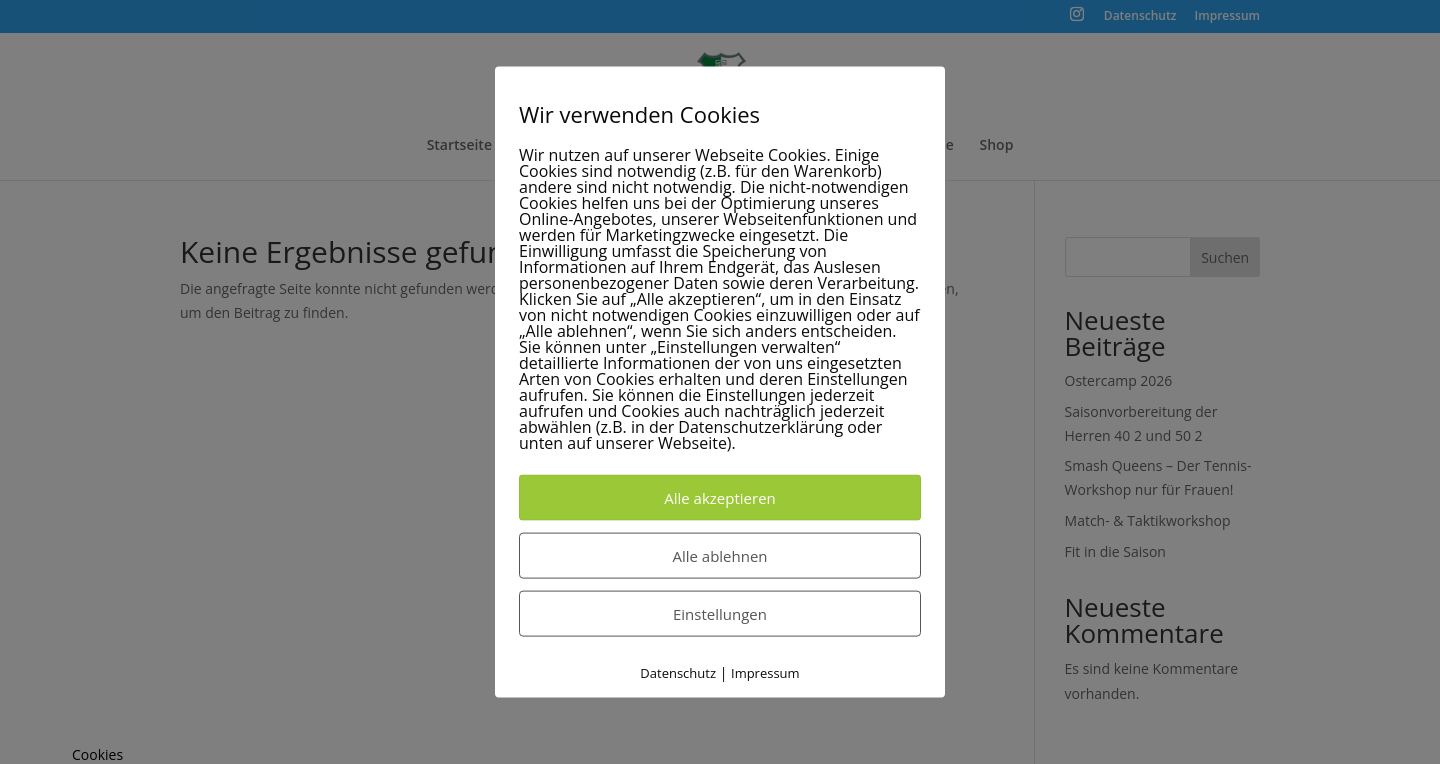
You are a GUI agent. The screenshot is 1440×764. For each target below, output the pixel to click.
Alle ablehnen (719, 556)
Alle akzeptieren (720, 498)
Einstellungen (720, 614)
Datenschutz (678, 673)
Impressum (765, 673)
